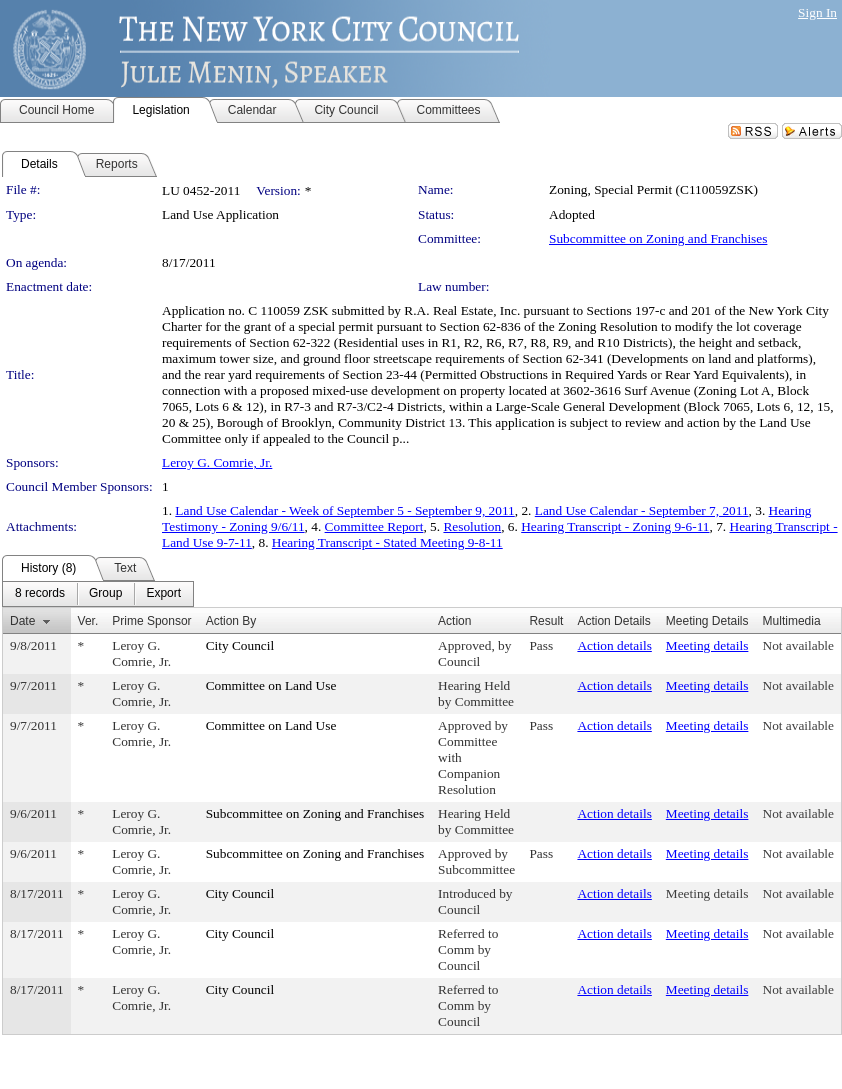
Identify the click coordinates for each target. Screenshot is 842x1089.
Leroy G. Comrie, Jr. (217, 462)
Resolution (472, 526)
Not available (798, 645)
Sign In (817, 12)
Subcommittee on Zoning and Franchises (658, 238)
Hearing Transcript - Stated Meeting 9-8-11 (387, 542)
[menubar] (98, 594)
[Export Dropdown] (163, 594)
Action (454, 621)
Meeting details (707, 645)
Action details (614, 645)
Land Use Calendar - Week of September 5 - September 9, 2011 (344, 510)
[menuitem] (40, 594)
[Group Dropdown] (105, 594)
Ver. (88, 621)
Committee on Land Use (271, 685)
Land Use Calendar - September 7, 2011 (642, 510)
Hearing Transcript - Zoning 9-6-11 (615, 526)
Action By (231, 621)
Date (22, 621)
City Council (240, 645)
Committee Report (374, 526)
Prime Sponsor (151, 621)
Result (546, 621)
